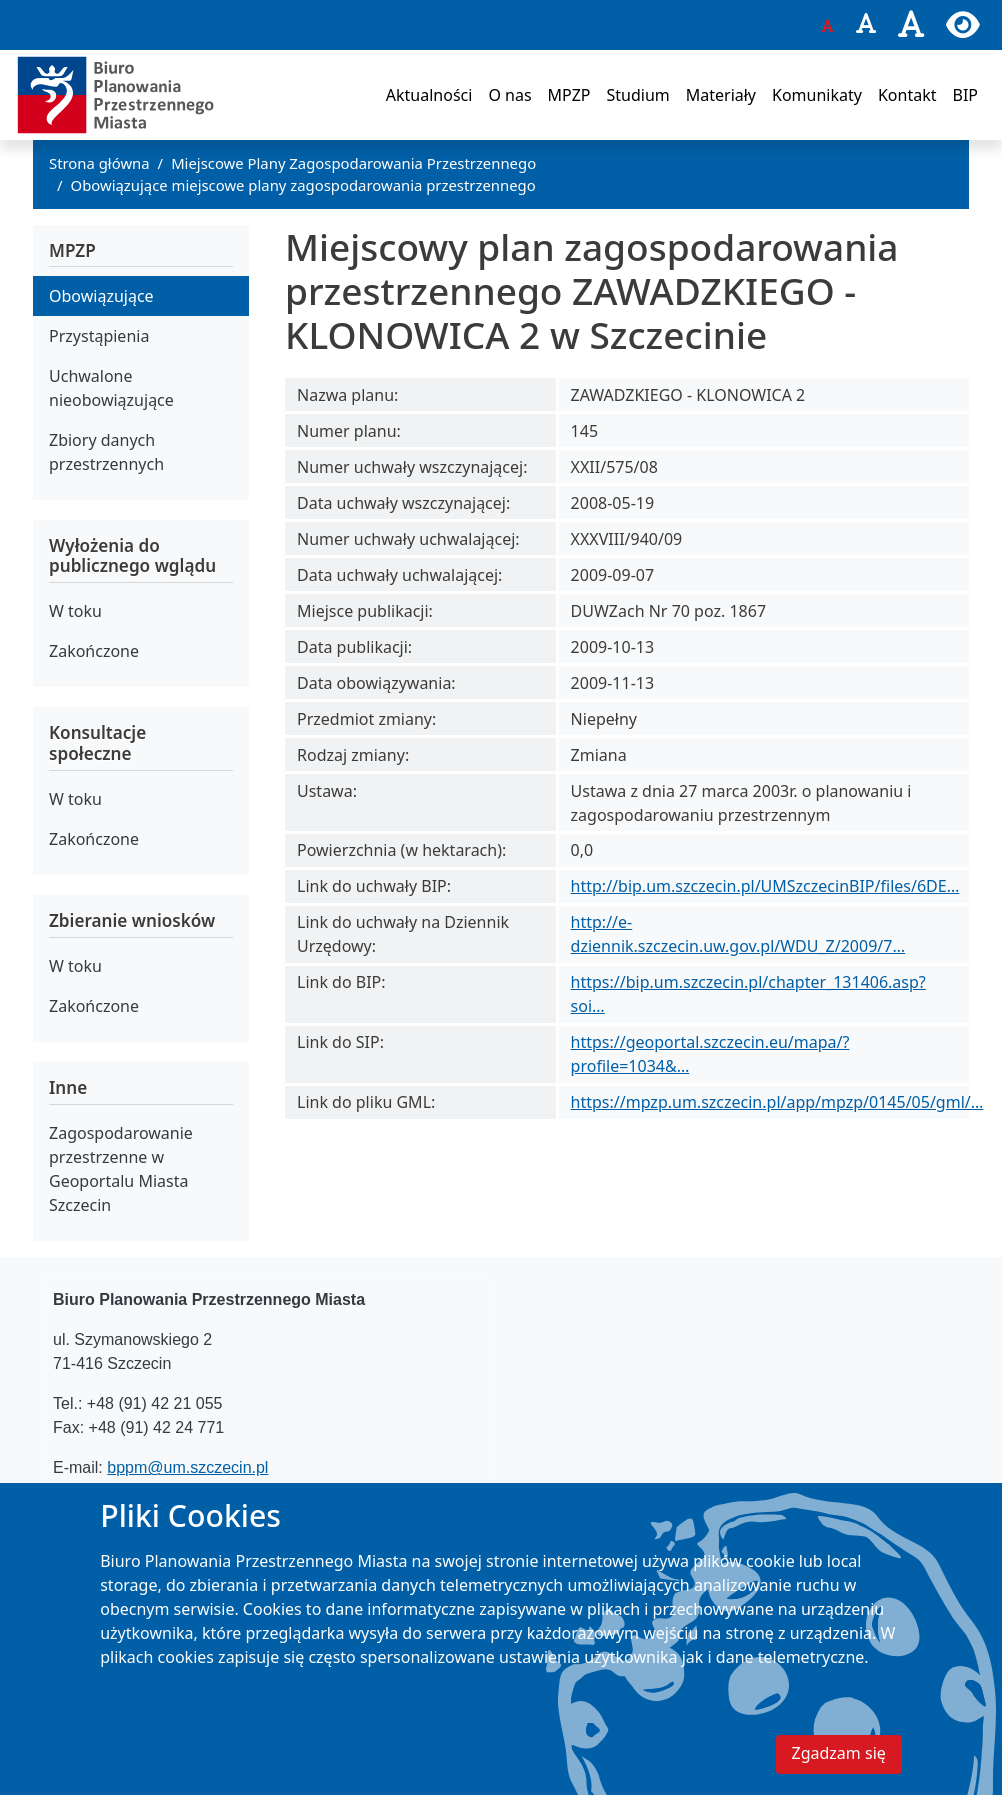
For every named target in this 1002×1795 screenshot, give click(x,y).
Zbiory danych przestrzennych (106, 452)
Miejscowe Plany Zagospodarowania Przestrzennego (353, 163)
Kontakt (907, 95)
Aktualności (429, 95)
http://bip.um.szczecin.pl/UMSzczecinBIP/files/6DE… (765, 886)
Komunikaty (817, 95)
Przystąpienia (99, 336)
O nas (509, 95)
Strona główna (99, 163)
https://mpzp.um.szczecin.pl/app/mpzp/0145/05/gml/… (777, 1102)
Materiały (721, 95)
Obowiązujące (101, 296)
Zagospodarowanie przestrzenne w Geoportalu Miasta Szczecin (121, 1169)
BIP (965, 95)
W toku (75, 611)
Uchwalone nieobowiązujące (111, 388)
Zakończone (94, 651)
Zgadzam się (839, 1767)
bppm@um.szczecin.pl (187, 1467)
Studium (637, 95)
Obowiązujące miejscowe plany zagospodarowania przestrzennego (303, 185)
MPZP (569, 95)
